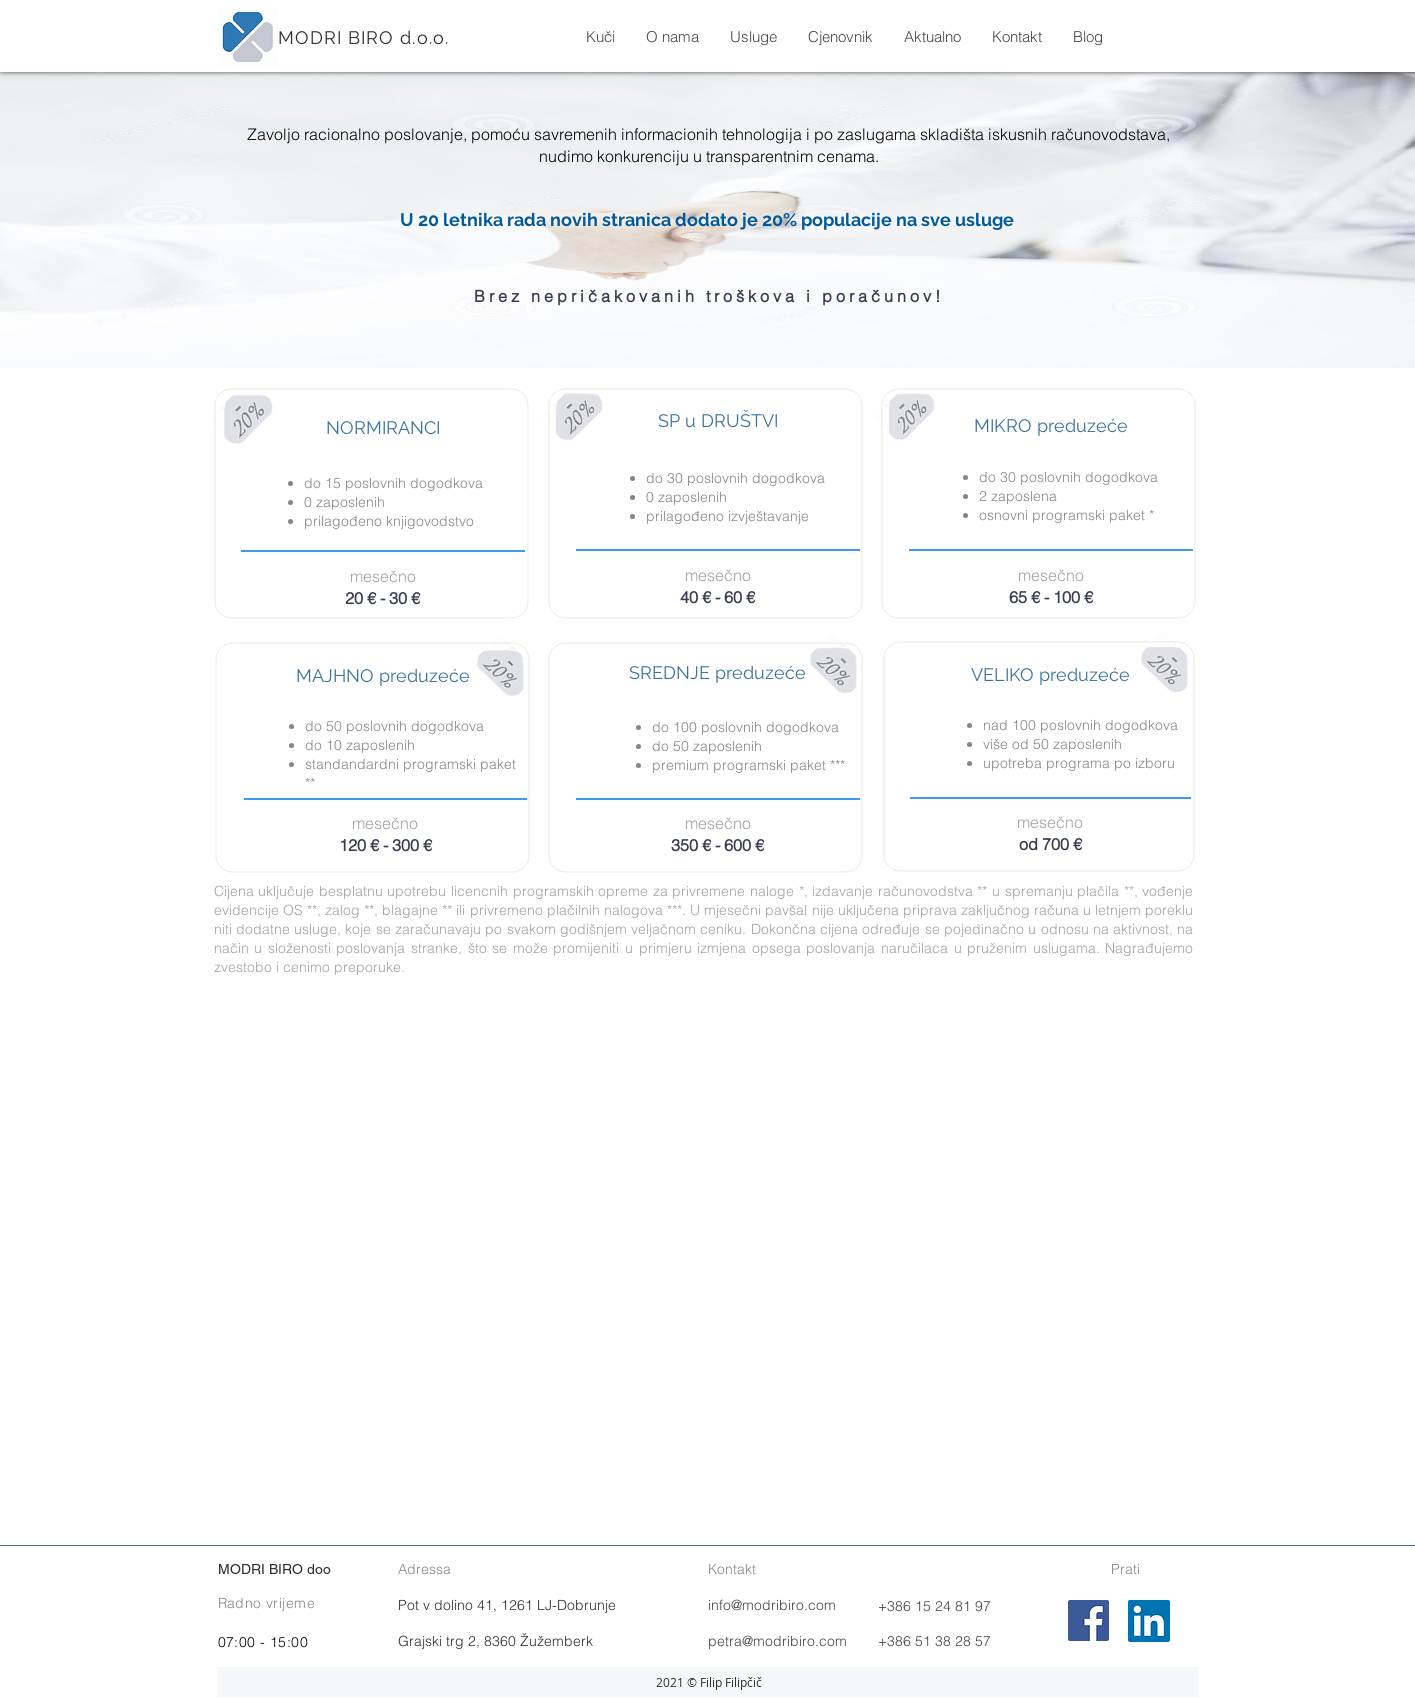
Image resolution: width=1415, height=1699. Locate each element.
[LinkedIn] (1149, 1621)
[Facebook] (1088, 1620)
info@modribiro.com (772, 1605)
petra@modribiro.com (777, 1641)
